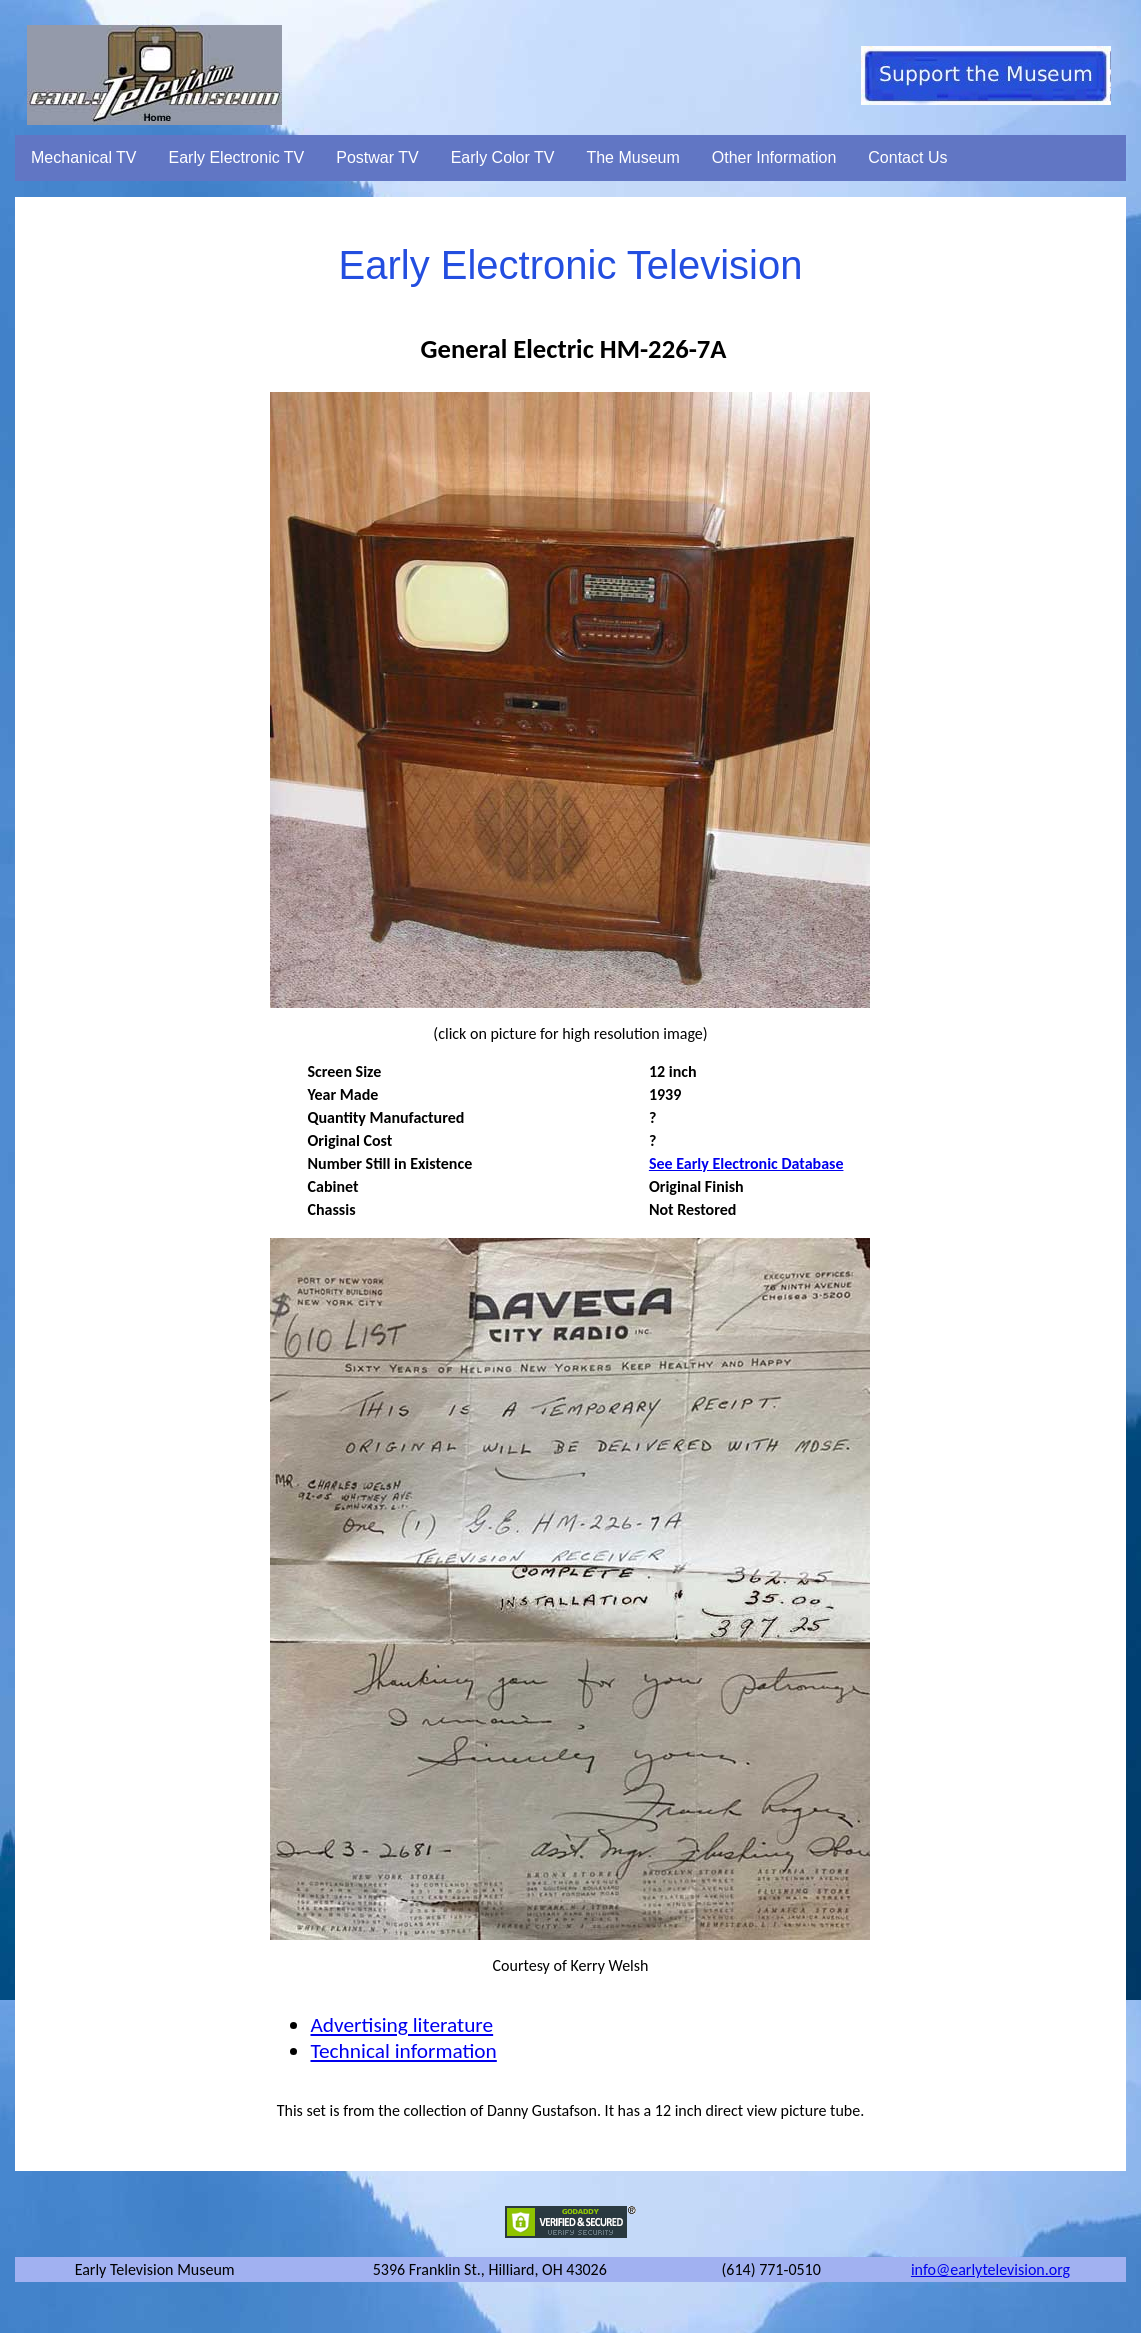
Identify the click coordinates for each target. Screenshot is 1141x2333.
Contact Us (907, 157)
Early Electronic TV (237, 157)
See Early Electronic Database (746, 1163)
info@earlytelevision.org (990, 2269)
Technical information (403, 2051)
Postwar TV (377, 157)
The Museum (632, 157)
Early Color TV (503, 157)
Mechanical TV (84, 157)
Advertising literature (401, 2025)
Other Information (774, 157)
